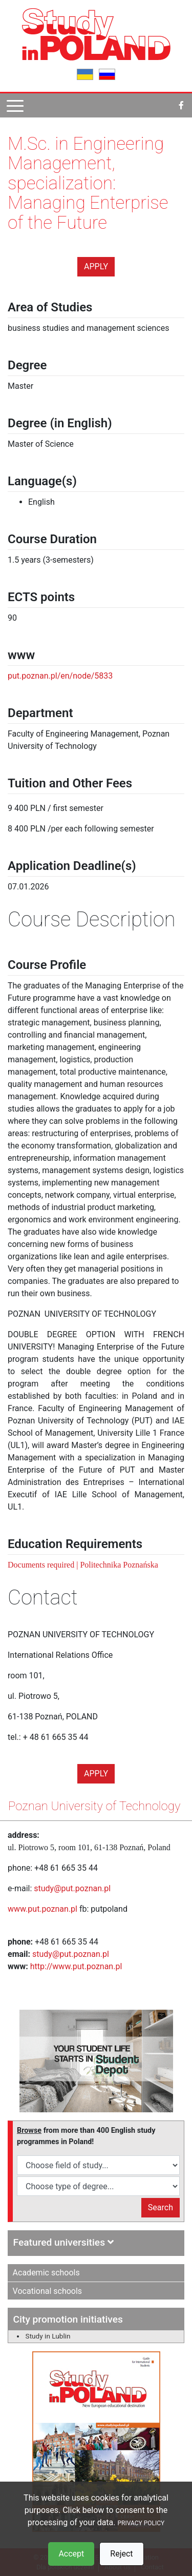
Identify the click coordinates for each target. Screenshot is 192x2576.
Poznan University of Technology (94, 1806)
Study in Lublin (48, 2336)
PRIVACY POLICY (140, 2523)
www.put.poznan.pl (42, 1909)
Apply (96, 266)
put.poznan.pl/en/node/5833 (60, 676)
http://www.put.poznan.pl (76, 1966)
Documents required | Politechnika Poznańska (83, 1564)
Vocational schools (47, 2291)
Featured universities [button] (63, 2242)
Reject (121, 2554)
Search (160, 2207)
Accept (71, 2554)
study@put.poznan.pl (72, 1888)
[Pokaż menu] (15, 105)
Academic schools (46, 2272)
